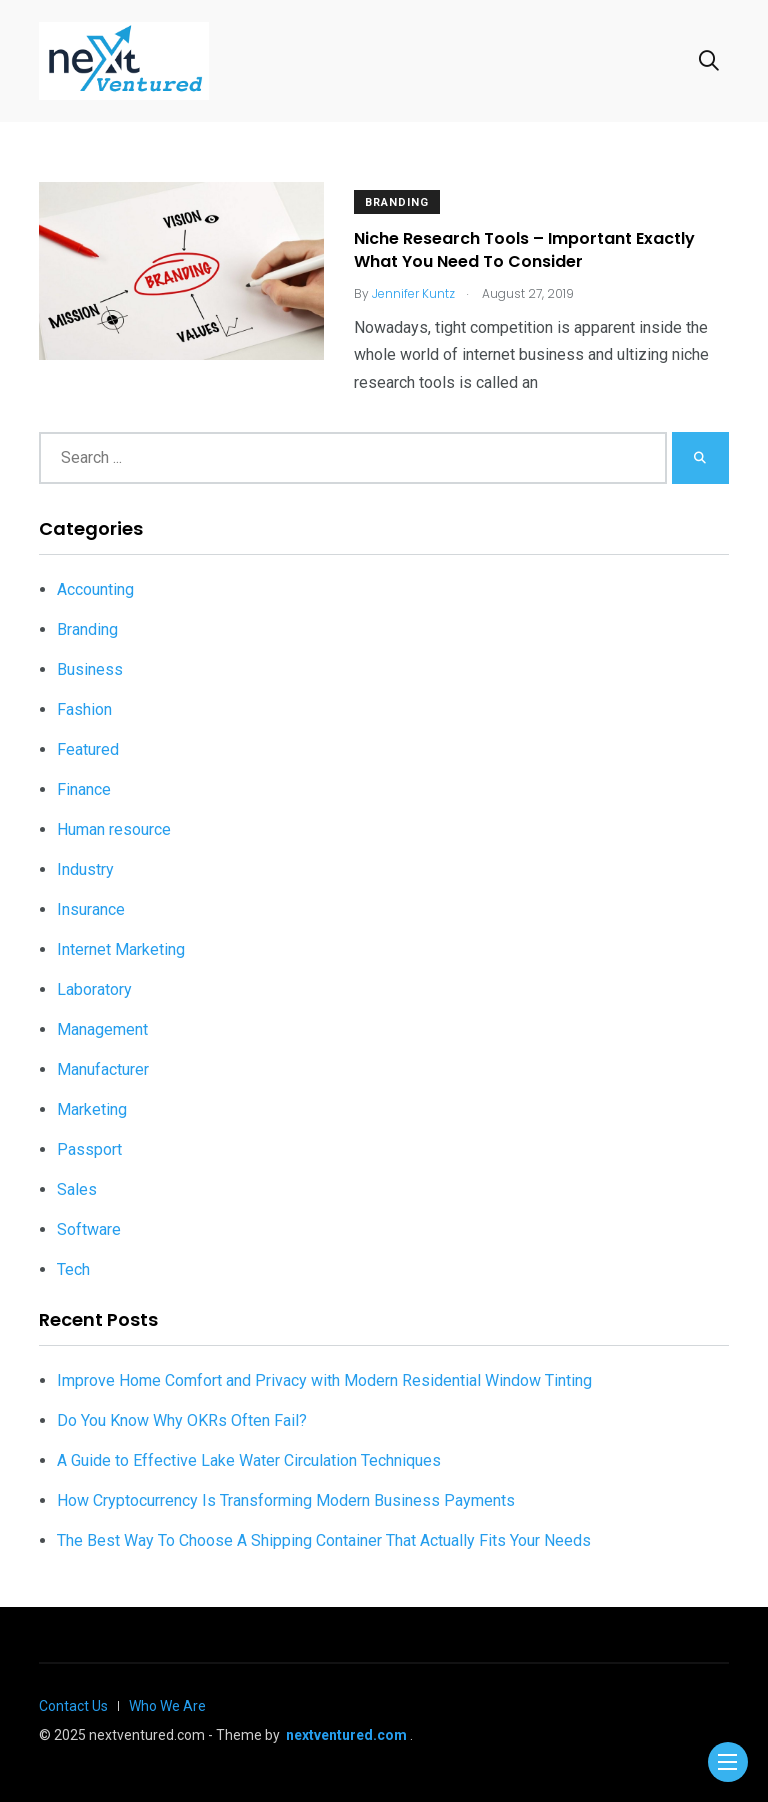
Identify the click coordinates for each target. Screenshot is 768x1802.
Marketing (92, 1109)
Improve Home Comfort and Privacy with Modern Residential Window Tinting (324, 1380)
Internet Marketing (121, 949)
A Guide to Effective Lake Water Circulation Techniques (249, 1460)
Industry (85, 869)
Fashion (84, 709)
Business (90, 669)
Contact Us (73, 1706)
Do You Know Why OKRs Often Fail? (182, 1420)
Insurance (91, 909)
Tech (73, 1269)
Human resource (114, 829)
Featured (88, 749)
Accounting (95, 589)
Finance (84, 789)
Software (89, 1229)
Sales (77, 1189)
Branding (397, 202)
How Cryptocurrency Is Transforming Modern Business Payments (286, 1500)
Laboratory (94, 989)
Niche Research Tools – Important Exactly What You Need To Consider (524, 250)
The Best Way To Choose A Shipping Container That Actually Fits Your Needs (324, 1540)
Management (102, 1029)
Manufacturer (103, 1069)
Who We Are (167, 1706)
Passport (89, 1149)
